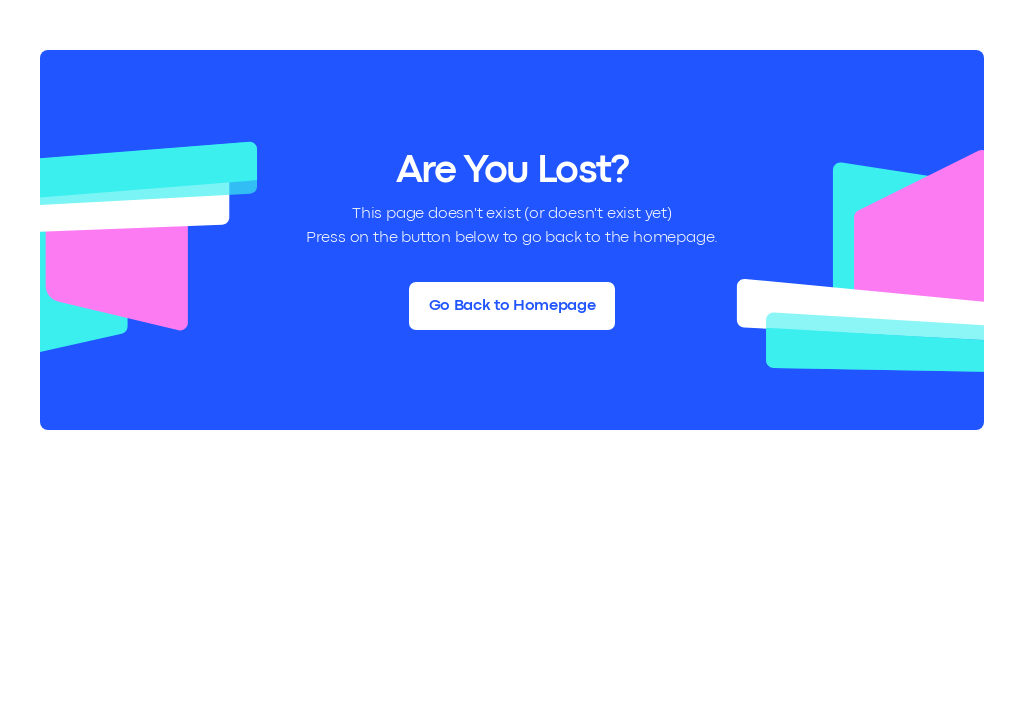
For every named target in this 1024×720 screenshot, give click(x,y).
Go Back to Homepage (512, 306)
